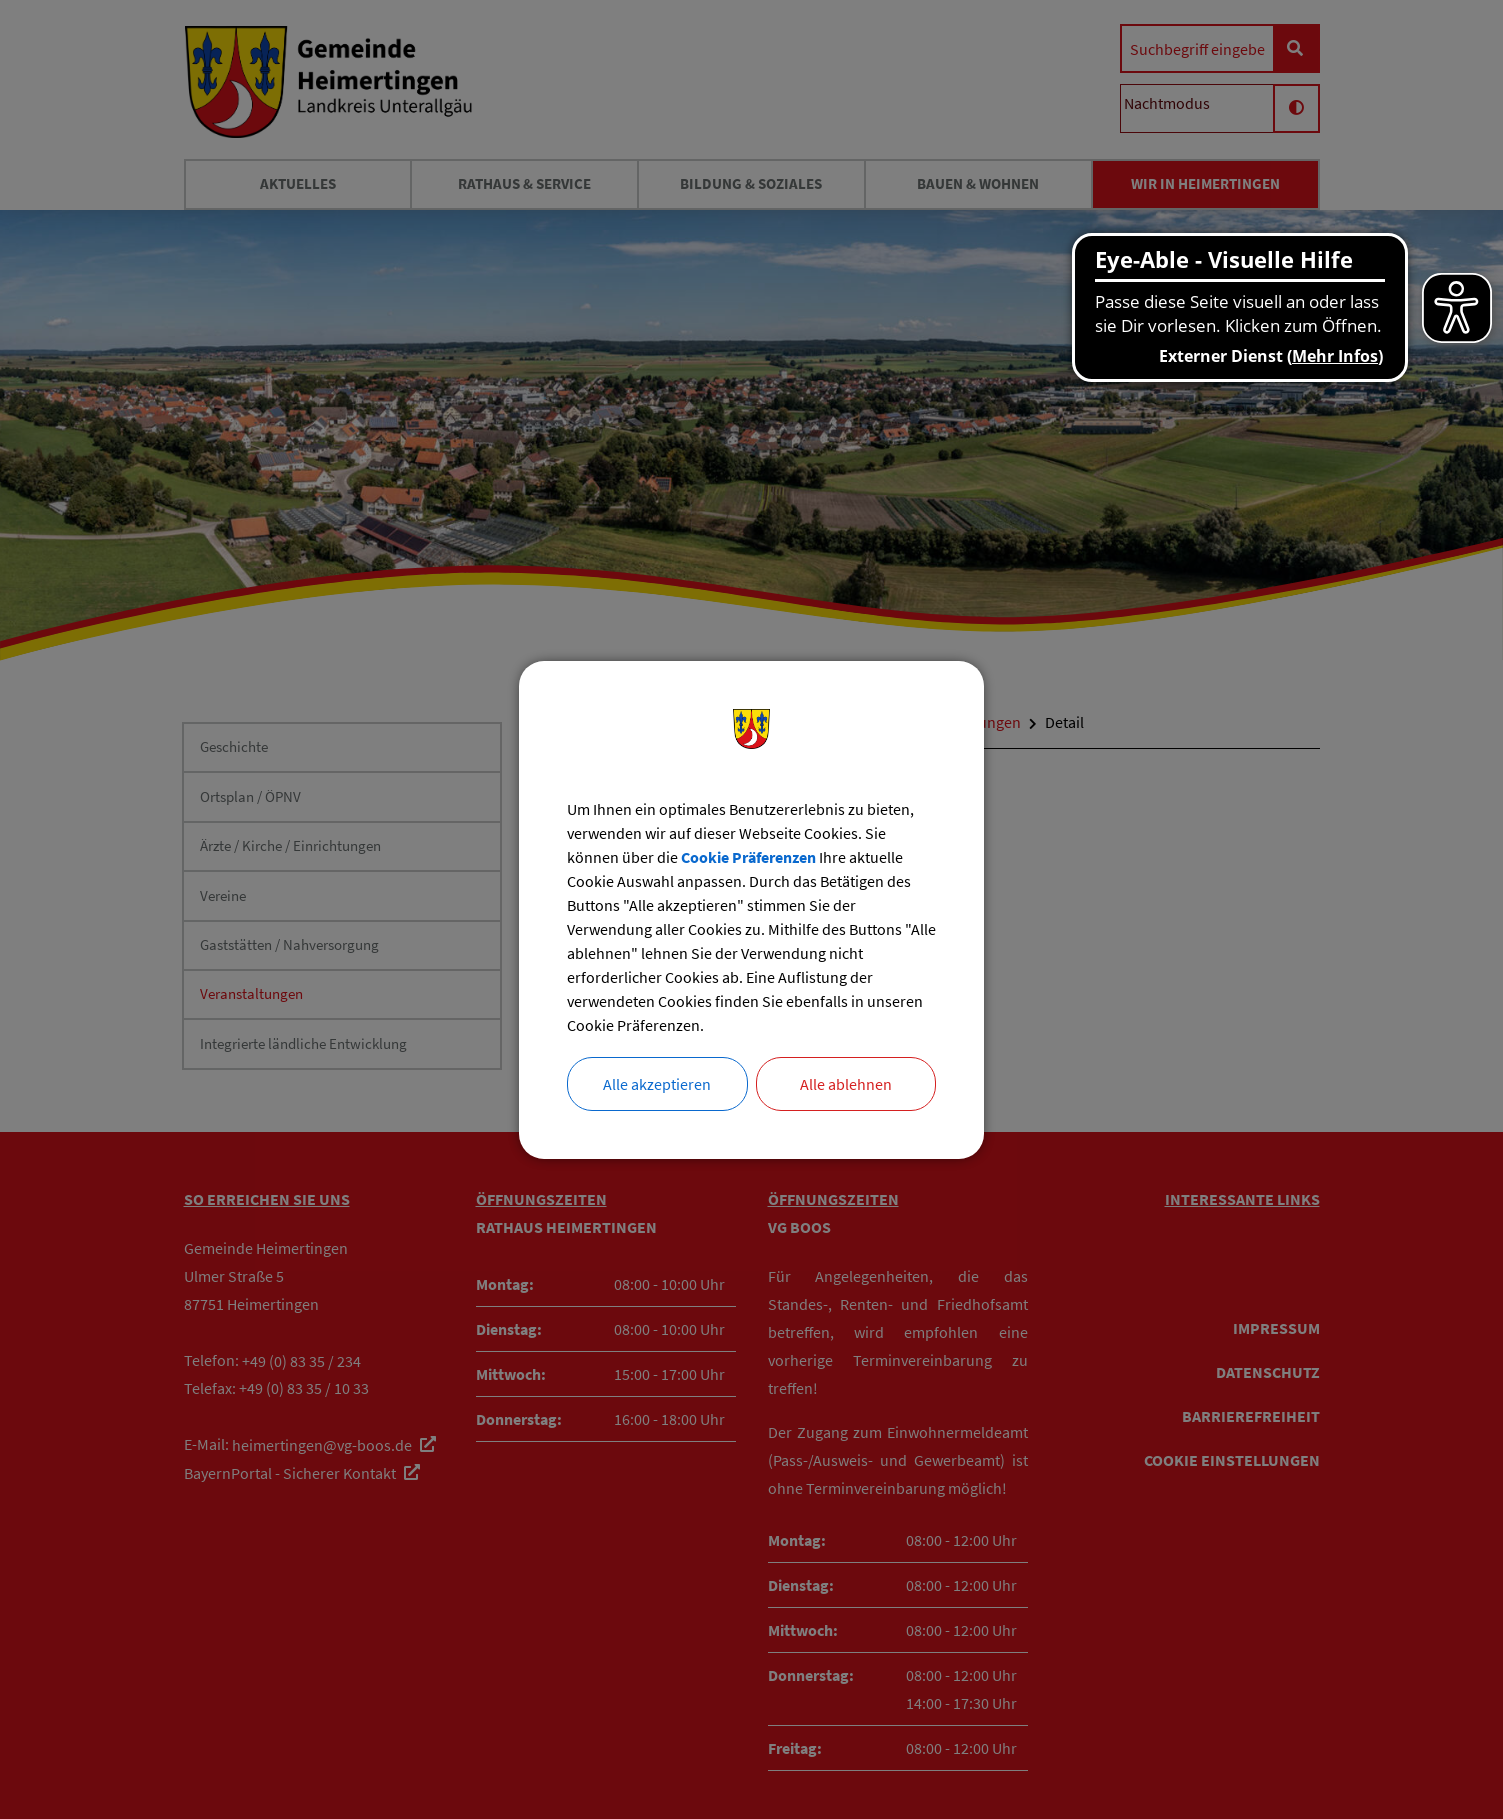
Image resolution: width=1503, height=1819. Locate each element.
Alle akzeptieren (657, 1084)
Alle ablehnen (846, 1084)
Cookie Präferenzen (748, 857)
